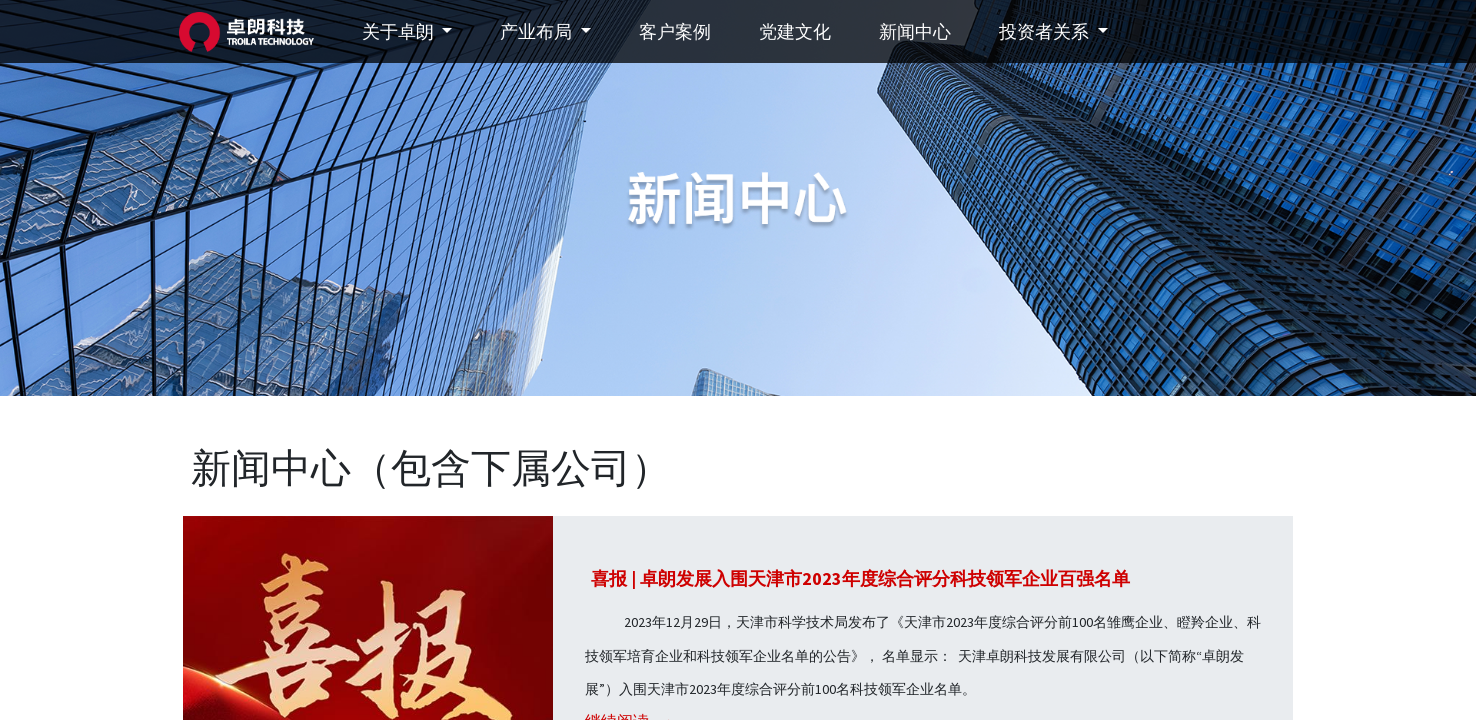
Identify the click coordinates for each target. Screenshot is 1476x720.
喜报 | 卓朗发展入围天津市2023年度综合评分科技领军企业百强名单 (860, 578)
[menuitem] (679, 31)
